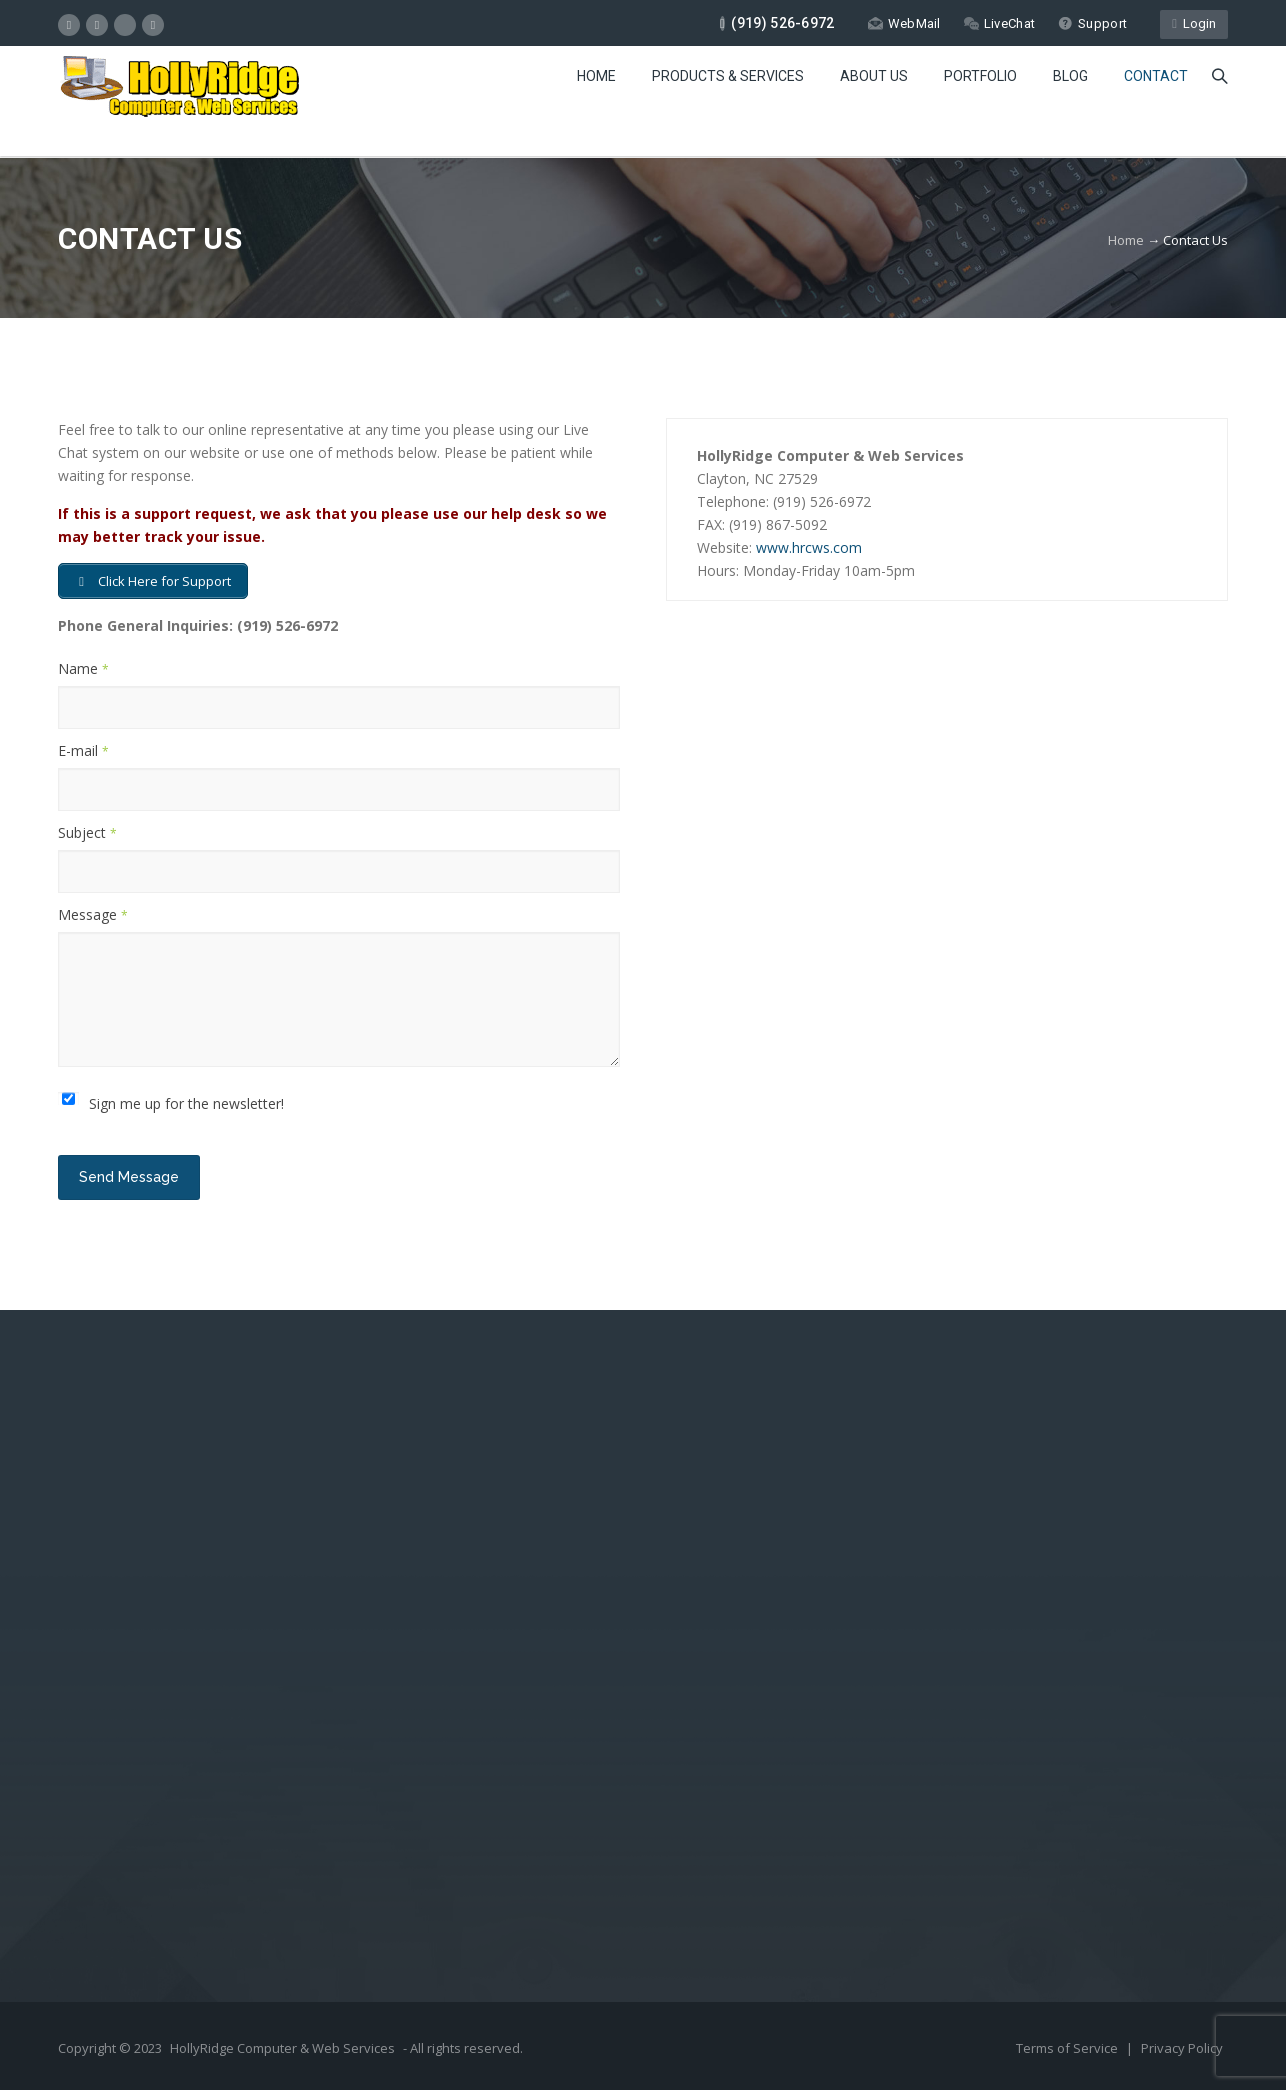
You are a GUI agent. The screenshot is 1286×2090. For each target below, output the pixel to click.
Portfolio (980, 76)
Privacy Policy (1182, 2048)
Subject (87, 832)
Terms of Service (1068, 2048)
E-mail (83, 750)
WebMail (904, 23)
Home (596, 76)
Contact (1156, 76)
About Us (874, 76)
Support (1092, 23)
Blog (1070, 76)
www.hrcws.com (809, 547)
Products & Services (728, 76)
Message (93, 914)
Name (83, 668)
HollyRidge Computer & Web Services (282, 2048)
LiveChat (999, 23)
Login (1194, 23)
